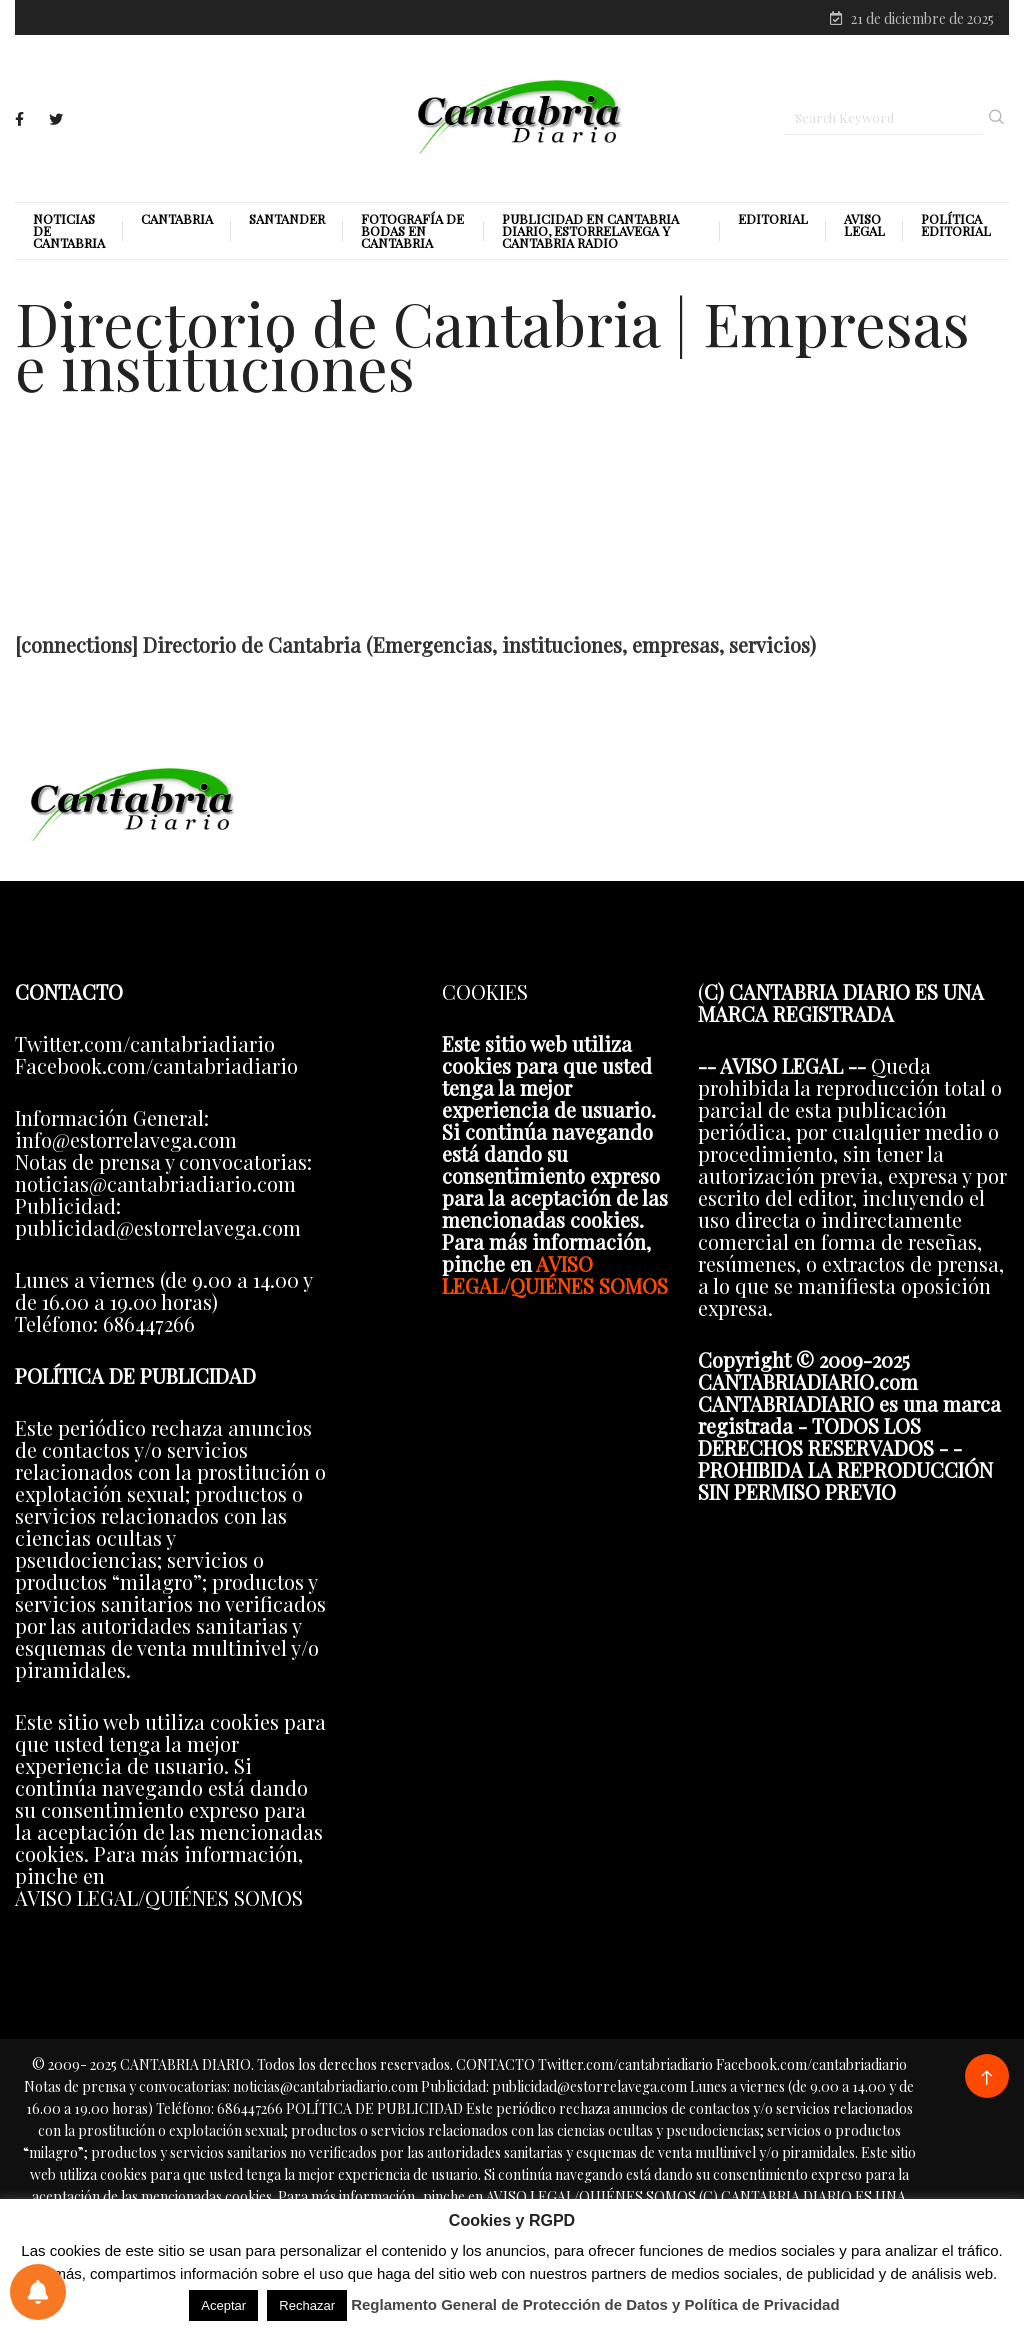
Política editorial (956, 225)
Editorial (773, 219)
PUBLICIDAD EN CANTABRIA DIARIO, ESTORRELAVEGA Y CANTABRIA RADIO (590, 231)
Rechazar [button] (307, 2305)
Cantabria (177, 219)
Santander (287, 219)
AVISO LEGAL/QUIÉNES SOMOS (555, 1274)
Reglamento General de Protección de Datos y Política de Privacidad (595, 2304)
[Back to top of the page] (986, 2078)
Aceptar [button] (223, 2305)
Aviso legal (864, 225)
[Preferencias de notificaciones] (38, 2292)
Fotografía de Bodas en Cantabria (412, 231)
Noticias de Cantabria (69, 231)
